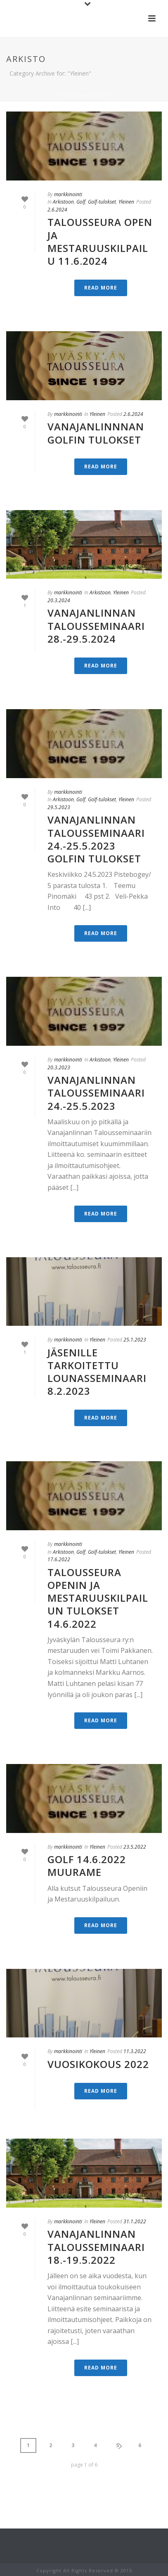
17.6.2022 (58, 1559)
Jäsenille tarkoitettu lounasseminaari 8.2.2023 (97, 1372)
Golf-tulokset (102, 201)
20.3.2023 (58, 1067)
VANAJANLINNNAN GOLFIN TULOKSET (95, 433)
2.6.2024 (57, 209)
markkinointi (68, 194)
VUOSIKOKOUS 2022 (98, 2064)
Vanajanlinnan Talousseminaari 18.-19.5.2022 (96, 2246)
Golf (80, 201)
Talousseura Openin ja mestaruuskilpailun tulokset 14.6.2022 (97, 1598)
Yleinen (126, 201)
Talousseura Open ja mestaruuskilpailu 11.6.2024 (99, 241)
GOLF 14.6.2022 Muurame (86, 1865)
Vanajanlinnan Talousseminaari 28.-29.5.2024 (96, 625)
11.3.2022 (134, 2051)
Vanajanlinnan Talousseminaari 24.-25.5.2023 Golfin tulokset (96, 839)
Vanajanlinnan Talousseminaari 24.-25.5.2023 (96, 1092)
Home (66, 95)
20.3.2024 (58, 600)
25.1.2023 (134, 1339)
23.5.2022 (134, 1846)
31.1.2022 (134, 2221)
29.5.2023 (58, 807)
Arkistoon (94, 95)
